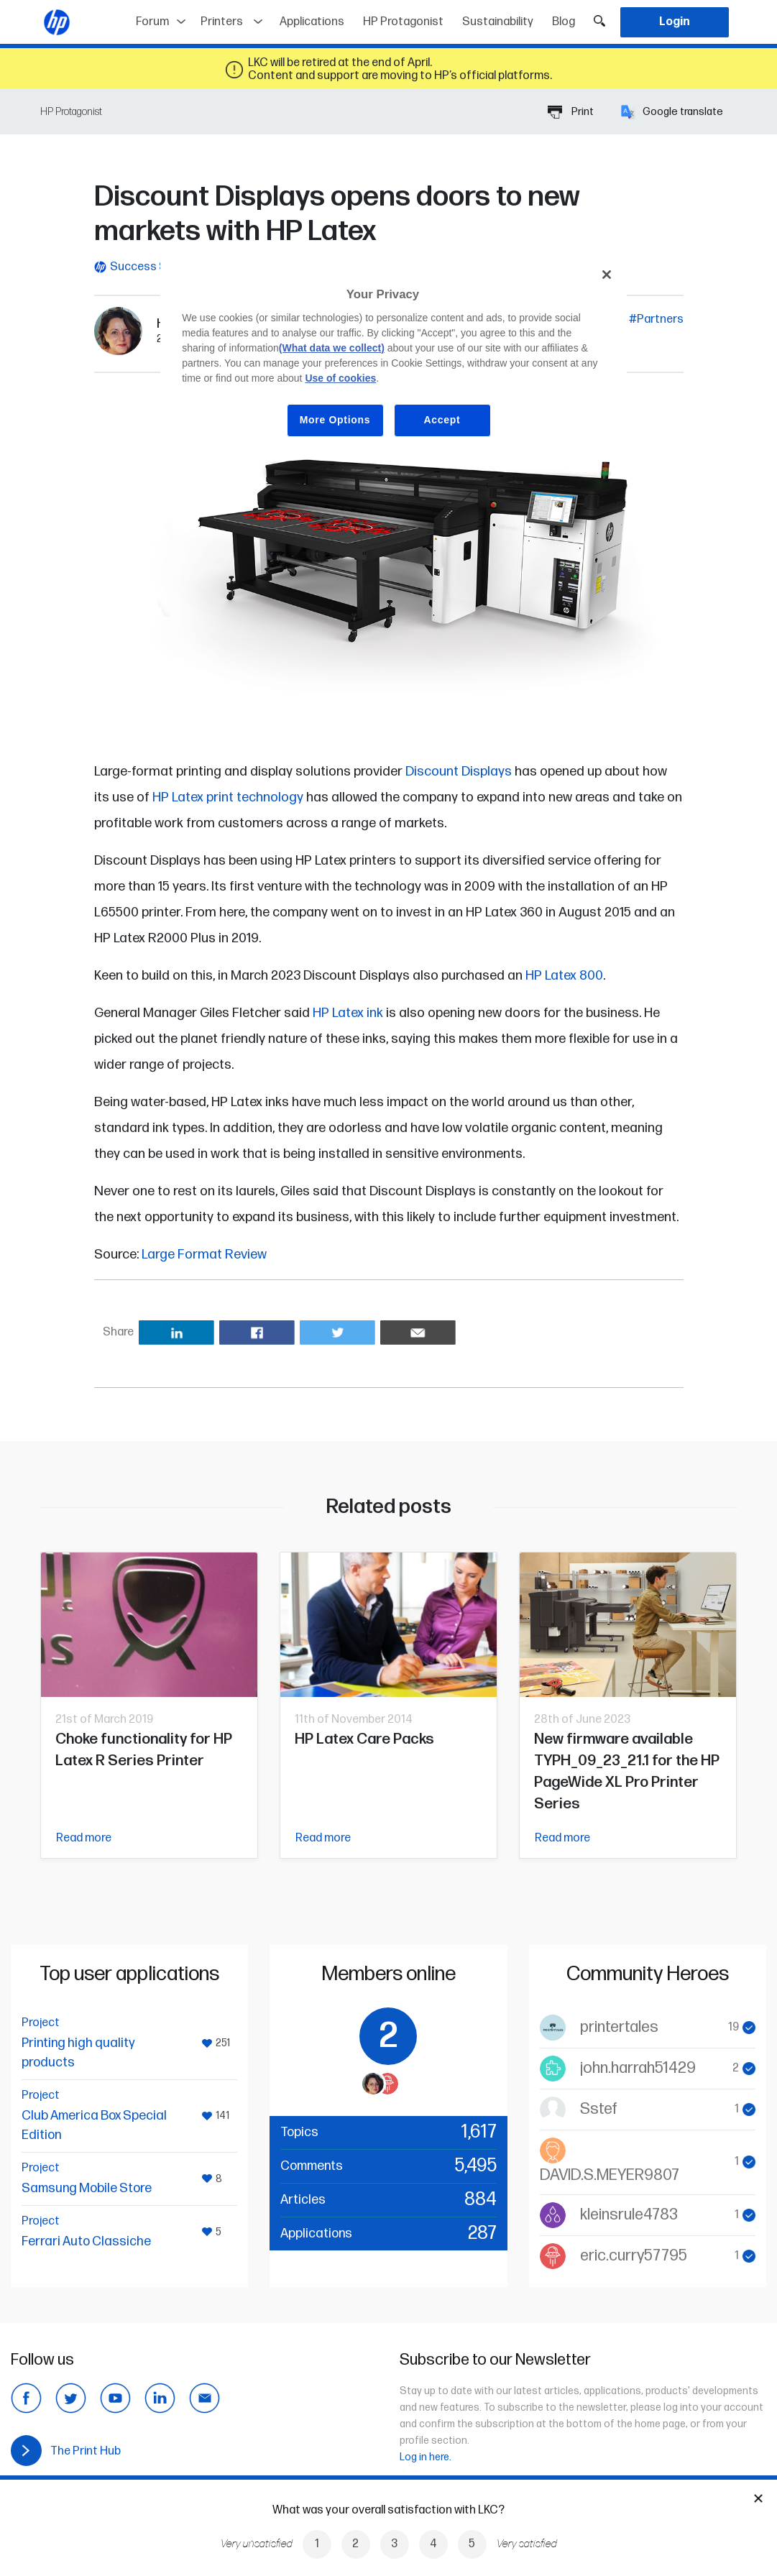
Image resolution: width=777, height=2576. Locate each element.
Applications (312, 22)
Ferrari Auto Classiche (86, 2241)
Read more (83, 1838)
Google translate (672, 112)
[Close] (606, 274)
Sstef (598, 2109)
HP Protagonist (403, 22)
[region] (393, 358)
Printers (222, 22)
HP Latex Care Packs (364, 1739)
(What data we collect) (332, 348)
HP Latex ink (348, 1013)
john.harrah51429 (638, 2068)
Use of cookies (340, 378)
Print (571, 112)
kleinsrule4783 (629, 2215)
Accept (442, 420)
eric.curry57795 (633, 2256)
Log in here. (425, 2457)
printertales (619, 2027)
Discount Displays (458, 771)
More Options (335, 420)
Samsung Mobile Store (87, 2188)
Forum (152, 22)
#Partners (656, 319)
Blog (563, 22)
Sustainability (497, 22)
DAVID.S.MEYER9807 (609, 2175)
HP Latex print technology (227, 797)
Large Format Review (204, 1254)
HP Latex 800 (564, 975)
